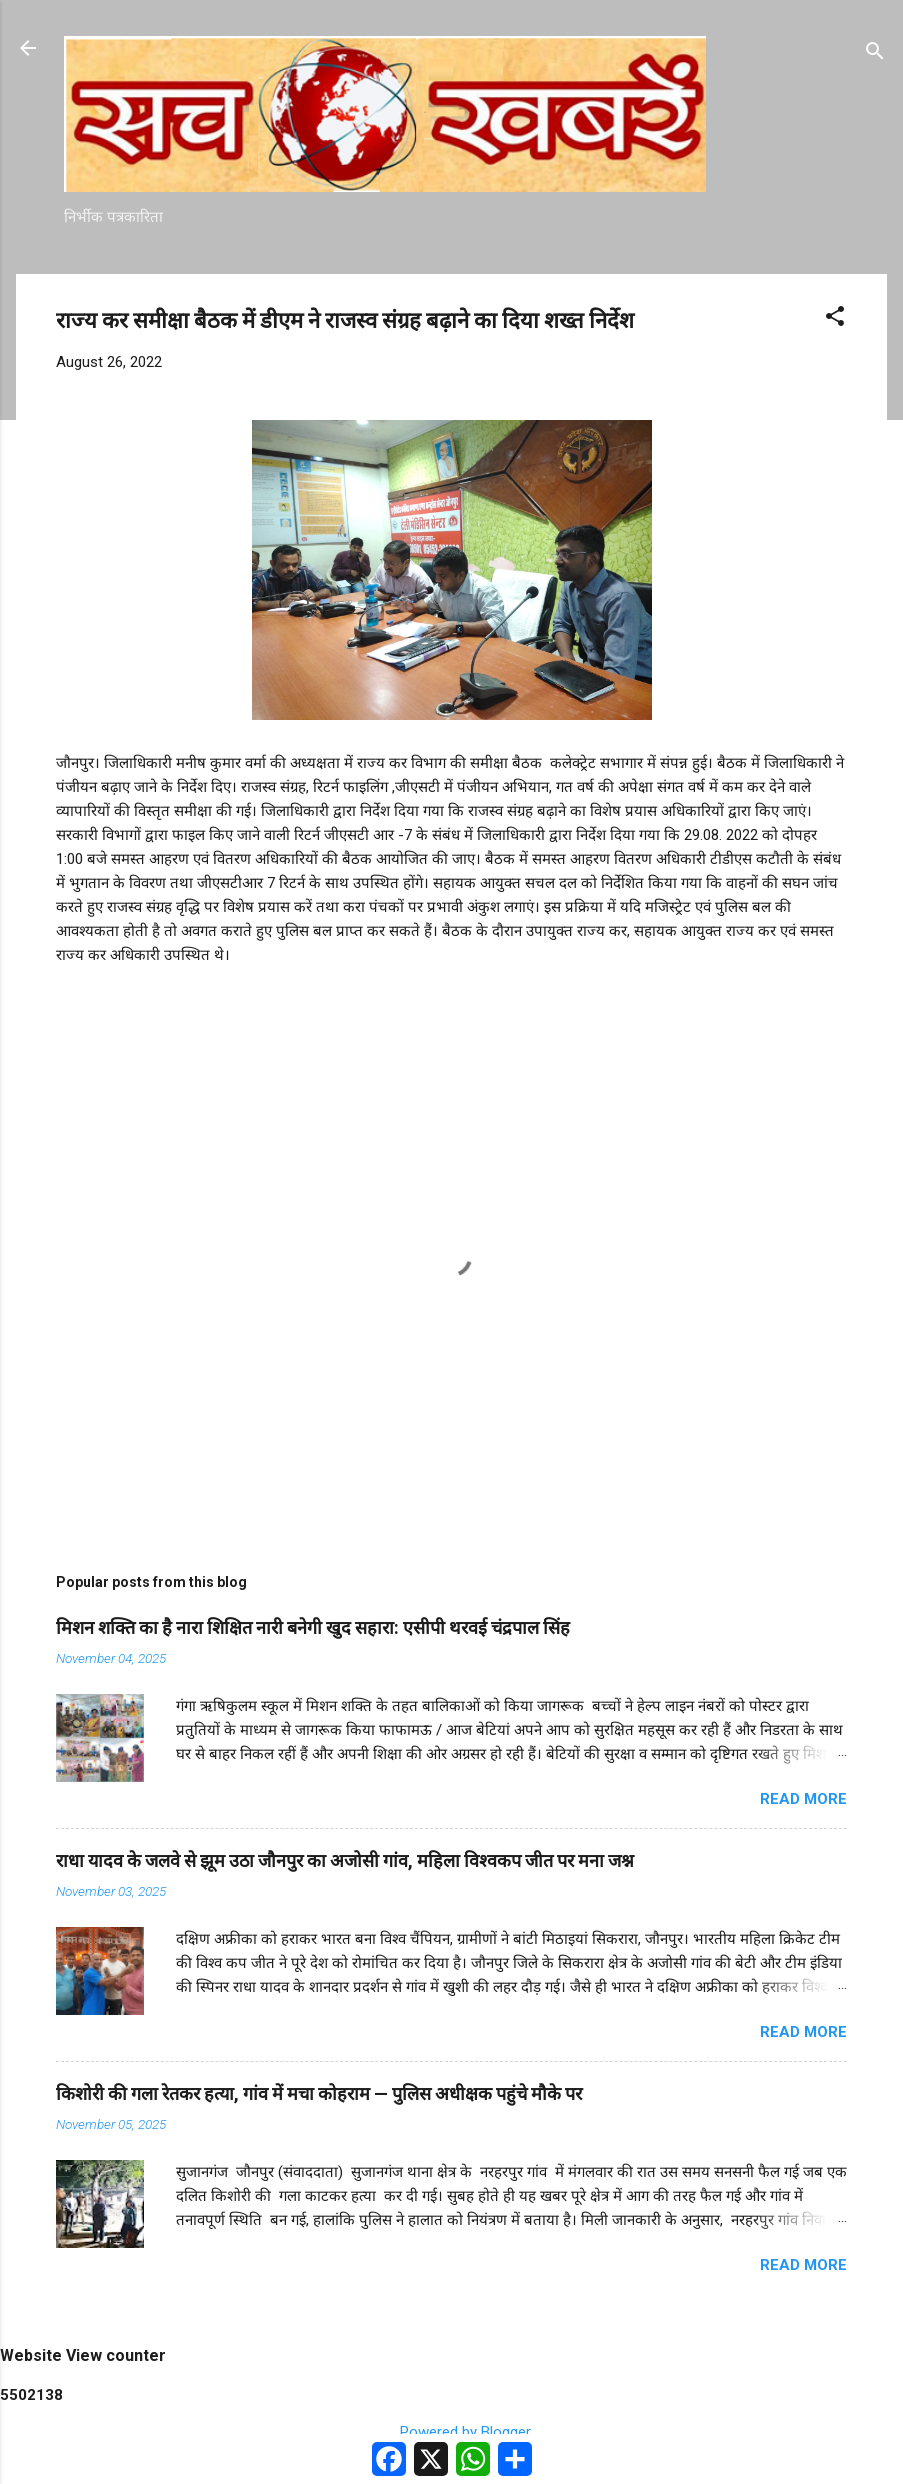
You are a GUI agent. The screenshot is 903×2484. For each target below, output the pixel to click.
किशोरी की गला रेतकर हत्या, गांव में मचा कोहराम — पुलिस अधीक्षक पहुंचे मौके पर (319, 2093)
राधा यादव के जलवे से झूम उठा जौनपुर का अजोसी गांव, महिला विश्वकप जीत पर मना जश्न (345, 1860)
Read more (803, 1799)
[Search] (875, 54)
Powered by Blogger (451, 2432)
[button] (835, 319)
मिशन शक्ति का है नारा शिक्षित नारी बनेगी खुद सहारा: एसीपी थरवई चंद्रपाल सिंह (313, 1627)
